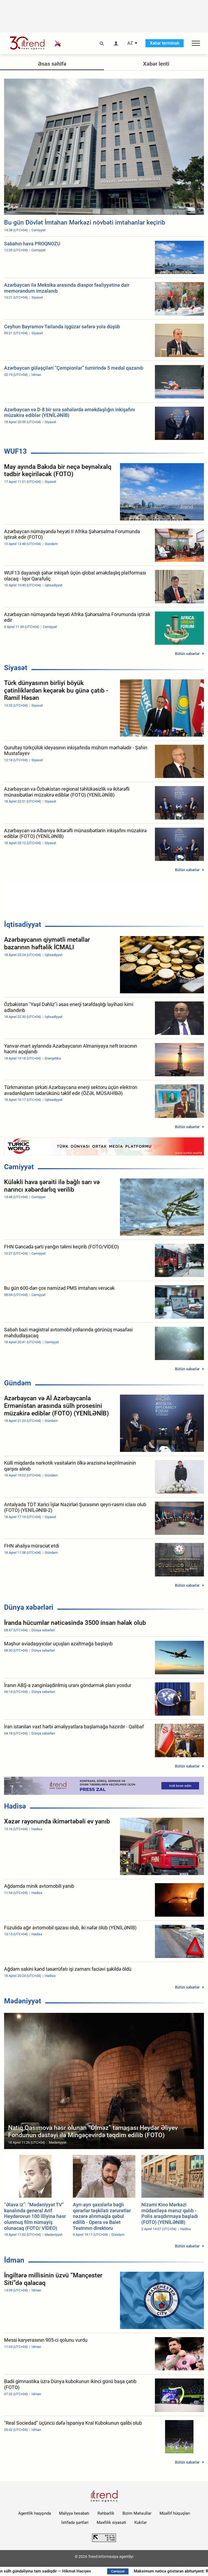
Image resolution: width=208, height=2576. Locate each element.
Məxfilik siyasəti (111, 2522)
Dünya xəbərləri (28, 1607)
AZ (130, 43)
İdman (14, 2260)
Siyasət (15, 668)
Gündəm (17, 1383)
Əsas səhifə (52, 64)
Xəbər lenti (156, 64)
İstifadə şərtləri (75, 2522)
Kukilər (140, 2522)
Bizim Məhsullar (136, 2513)
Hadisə (15, 1806)
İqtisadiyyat (22, 924)
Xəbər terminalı (164, 43)
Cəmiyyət (19, 1167)
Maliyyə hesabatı (74, 2513)
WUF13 (15, 451)
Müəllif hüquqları (175, 2513)
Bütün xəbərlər (187, 653)
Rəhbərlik (106, 2513)
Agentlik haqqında (34, 2513)
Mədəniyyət (22, 2001)
